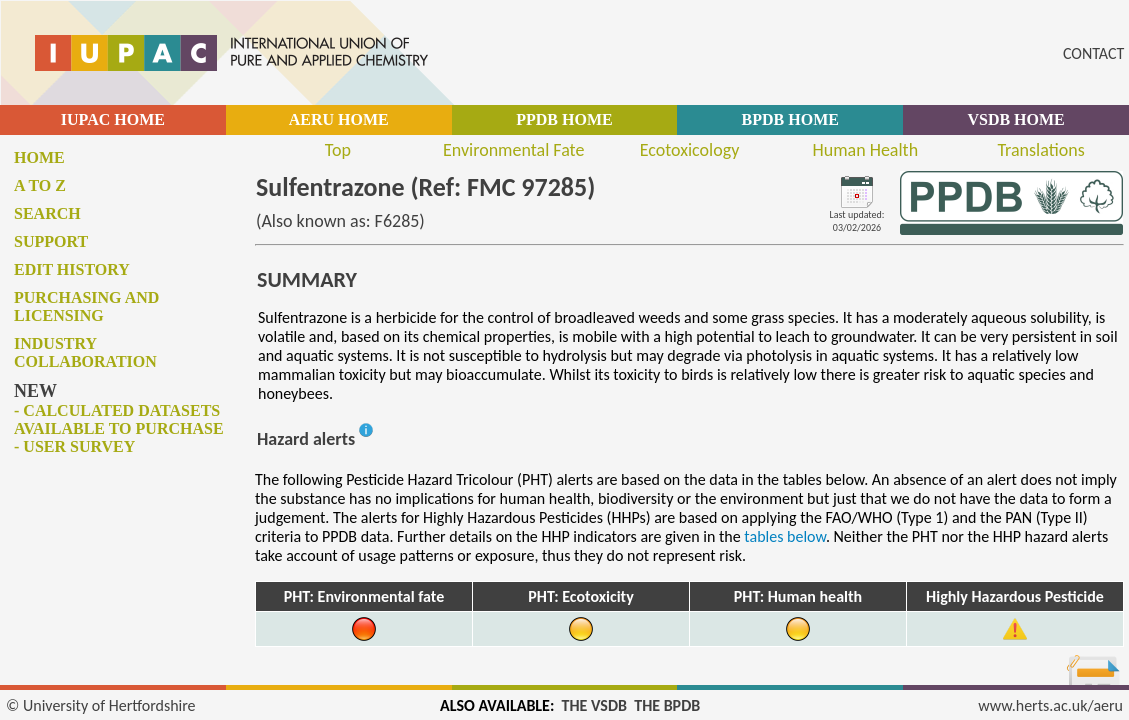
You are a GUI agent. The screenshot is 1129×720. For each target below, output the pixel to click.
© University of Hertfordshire (101, 705)
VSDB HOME (1015, 119)
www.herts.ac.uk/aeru (1050, 705)
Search (47, 213)
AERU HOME (339, 119)
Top (338, 150)
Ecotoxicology (690, 150)
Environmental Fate (513, 150)
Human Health (865, 150)
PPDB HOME (564, 119)
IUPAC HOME (113, 119)
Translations (1040, 150)
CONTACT (1093, 53)
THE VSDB (594, 705)
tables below (785, 536)
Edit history (72, 269)
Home (39, 157)
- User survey (74, 446)
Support (51, 241)
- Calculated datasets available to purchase (119, 419)
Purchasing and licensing (86, 306)
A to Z (40, 185)
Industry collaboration (85, 352)
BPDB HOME (790, 119)
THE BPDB (667, 705)
